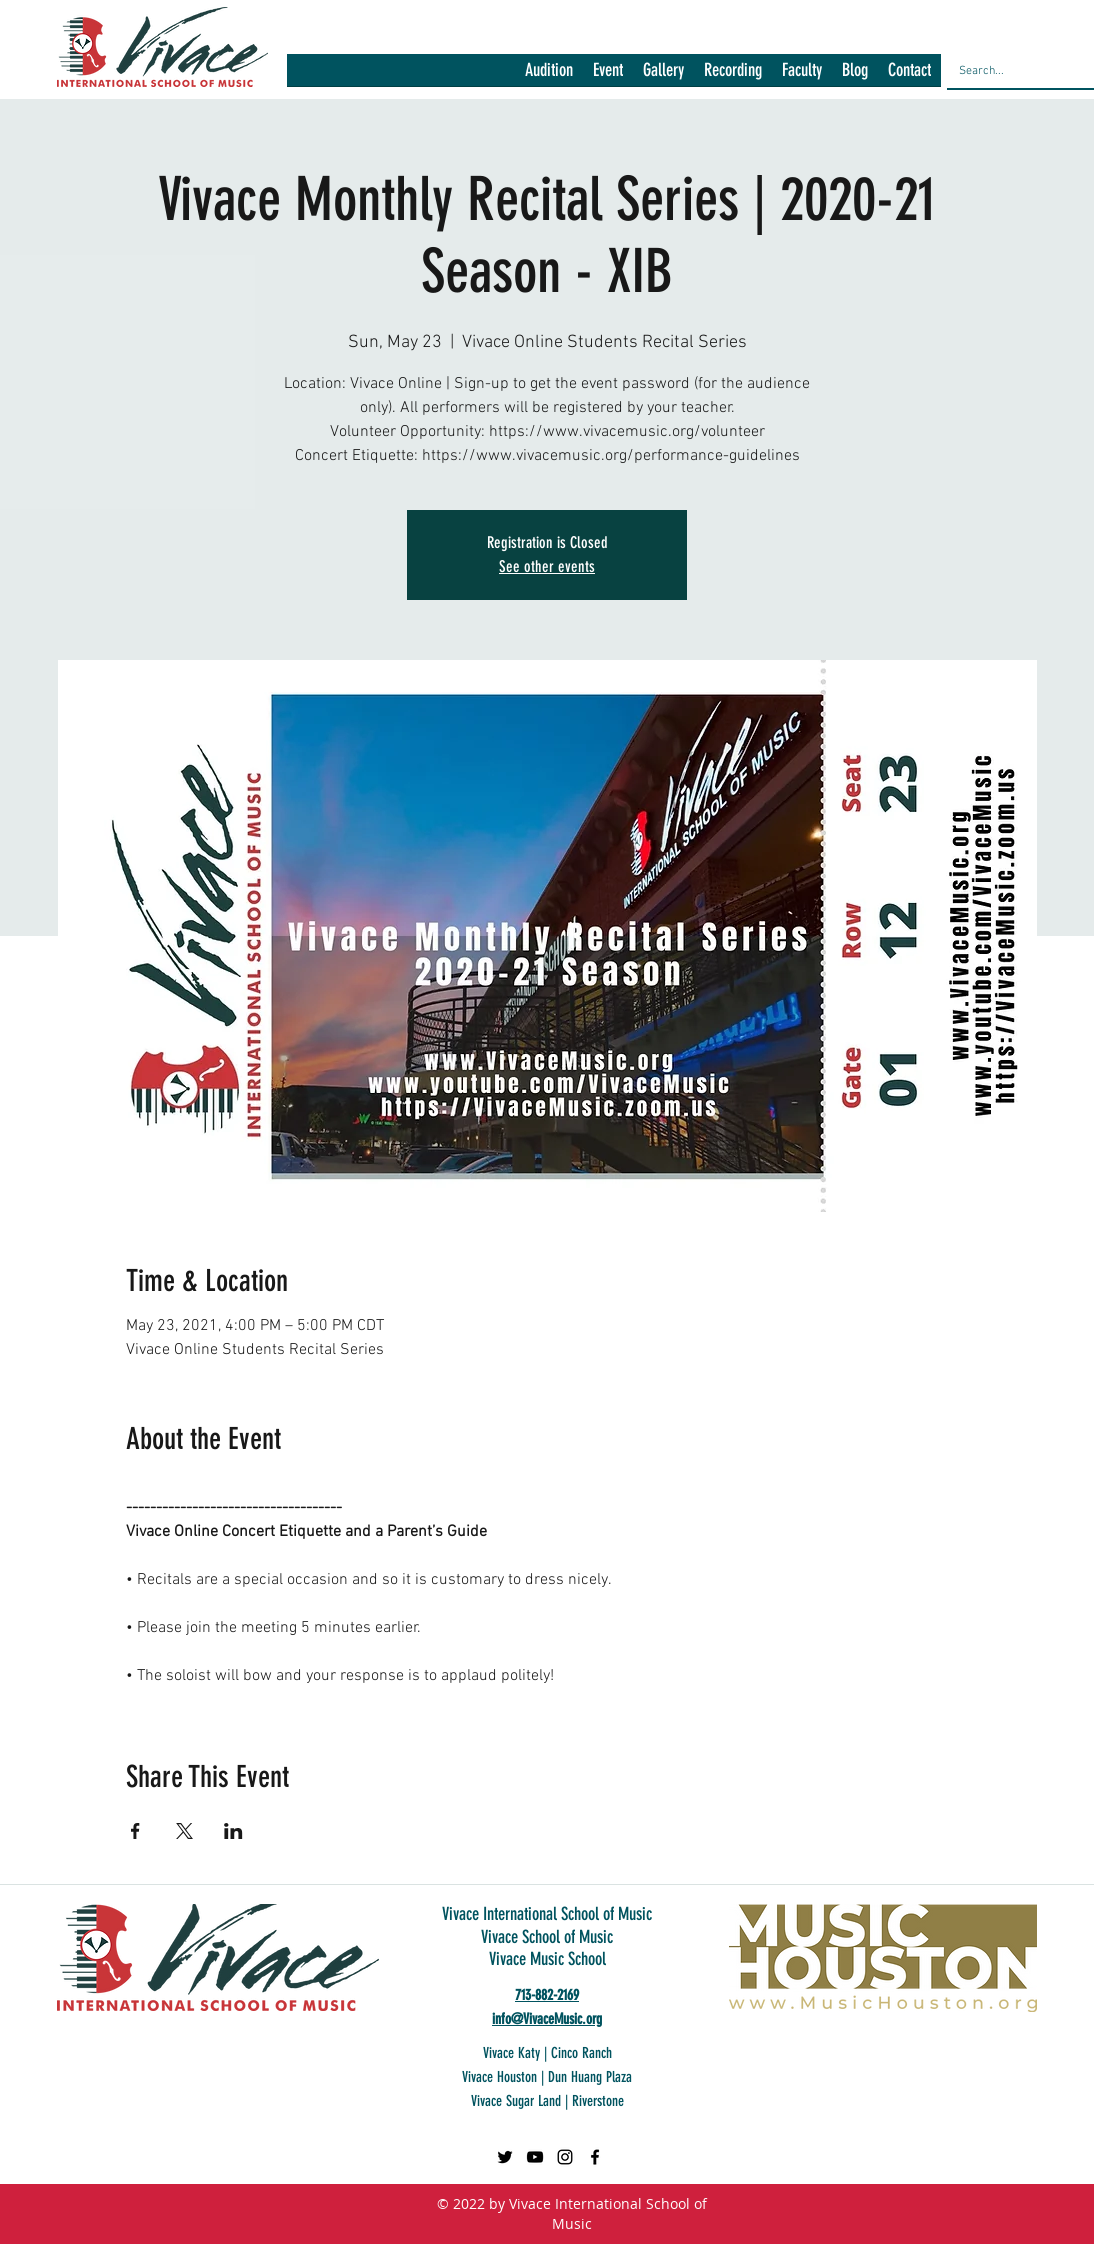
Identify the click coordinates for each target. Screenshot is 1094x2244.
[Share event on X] (184, 1831)
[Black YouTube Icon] (535, 2157)
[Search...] (1015, 71)
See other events (547, 566)
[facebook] (595, 2157)
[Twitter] (505, 2157)
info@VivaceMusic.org (547, 2019)
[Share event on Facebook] (135, 1831)
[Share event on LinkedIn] (233, 1831)
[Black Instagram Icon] (565, 2157)
